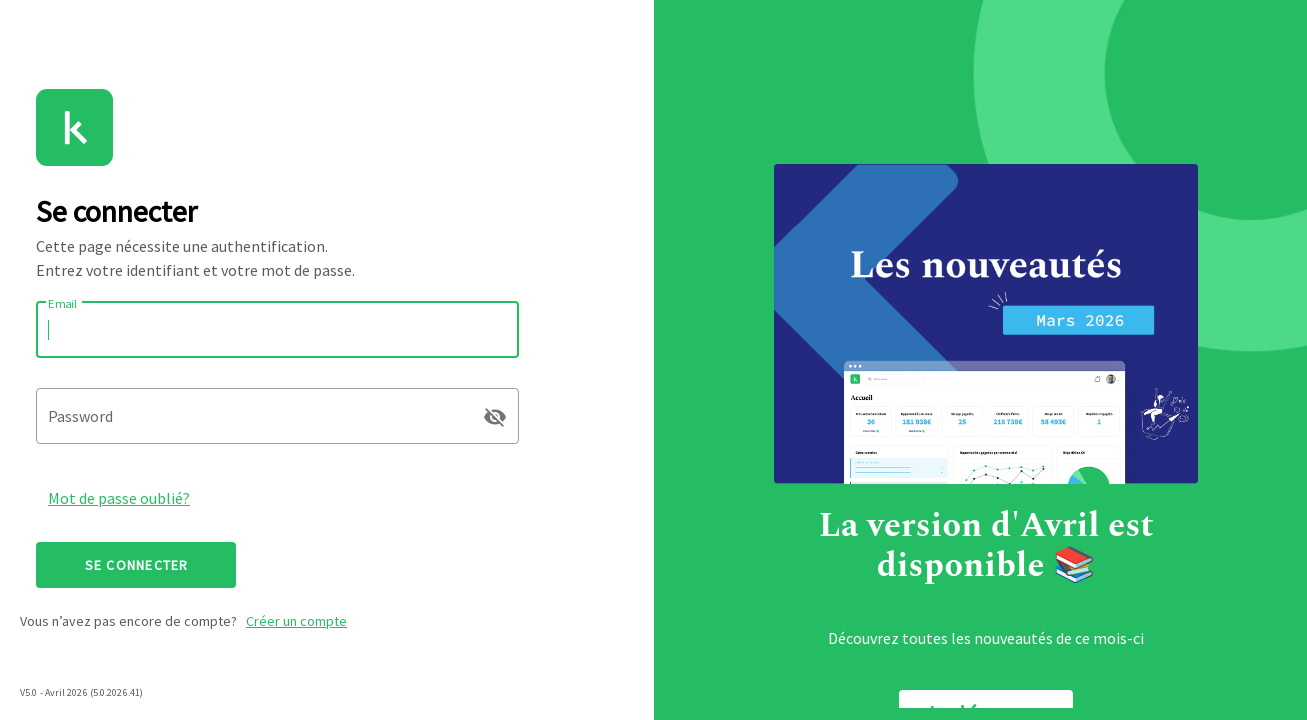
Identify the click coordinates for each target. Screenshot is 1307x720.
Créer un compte (296, 621)
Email (63, 303)
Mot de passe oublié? (119, 498)
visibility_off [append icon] (495, 417)
